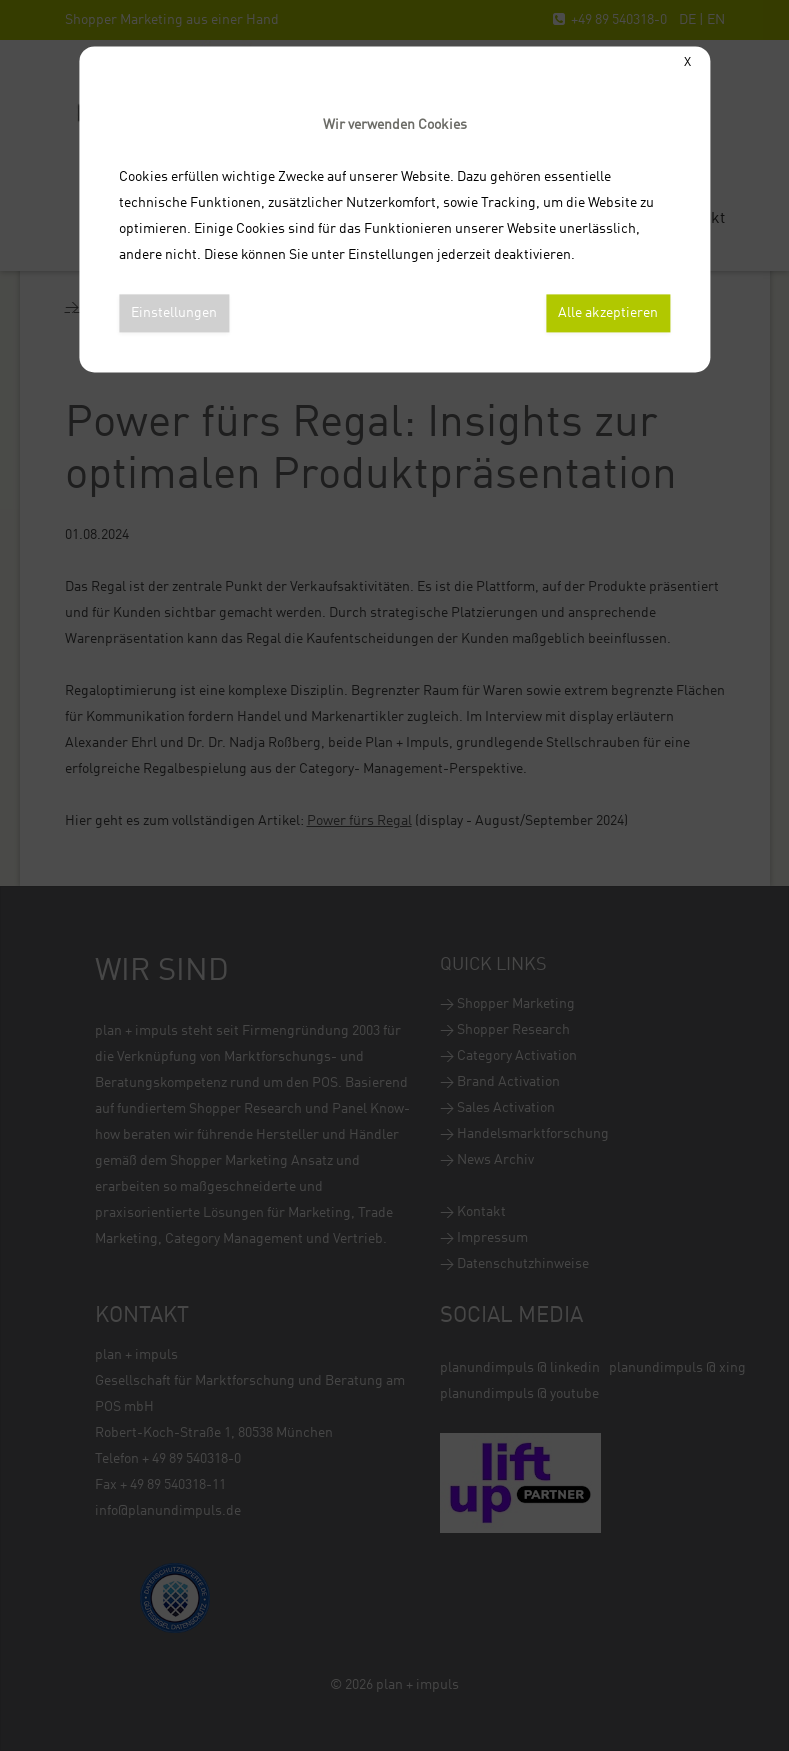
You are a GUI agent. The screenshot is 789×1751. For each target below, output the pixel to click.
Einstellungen (174, 313)
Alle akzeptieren (608, 313)
